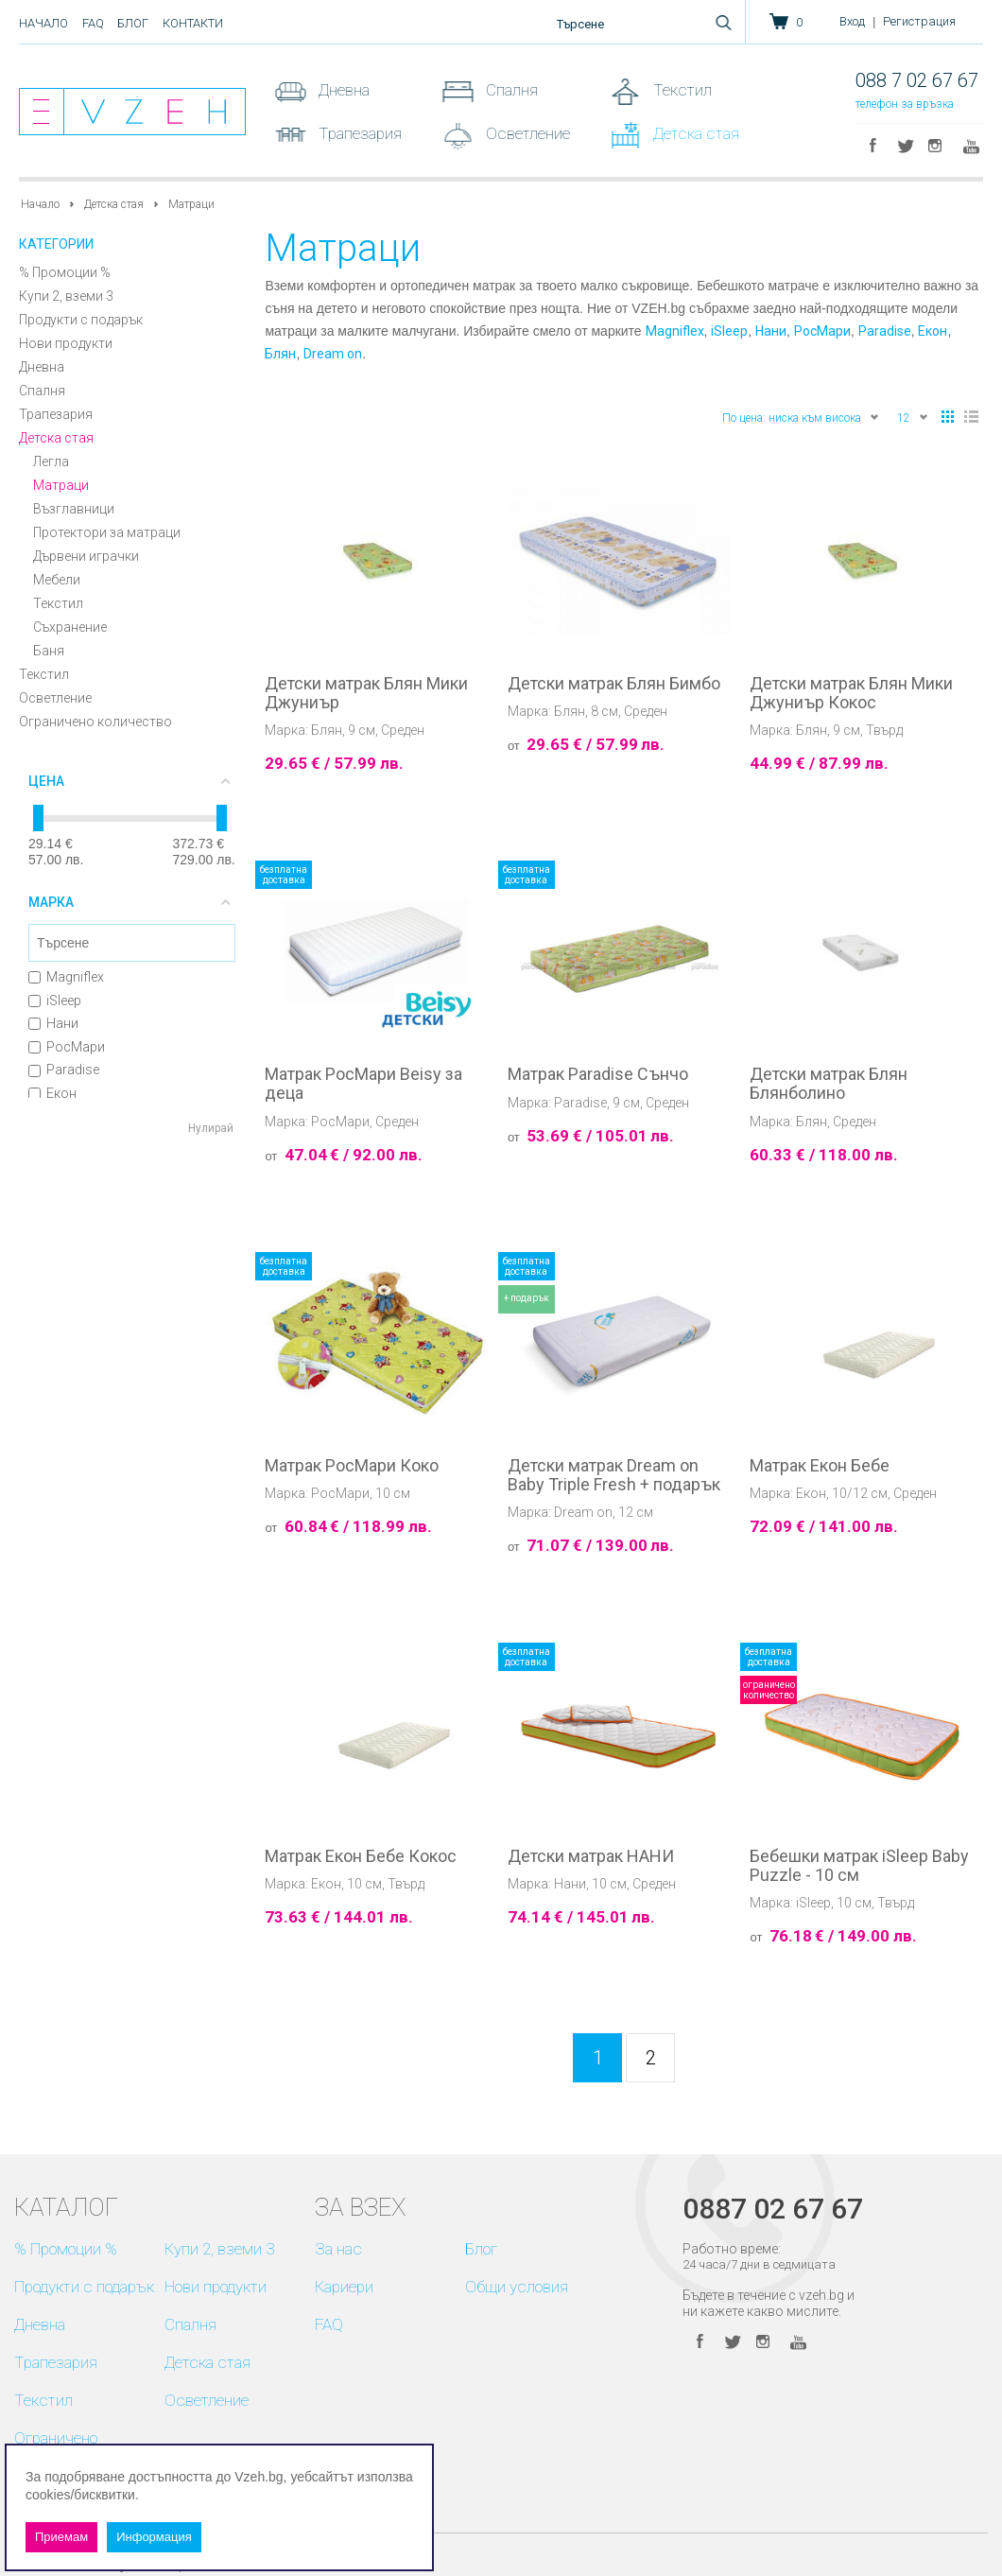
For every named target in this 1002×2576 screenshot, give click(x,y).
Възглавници (73, 508)
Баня (48, 650)
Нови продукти (65, 343)
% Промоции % (65, 272)
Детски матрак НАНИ (591, 1856)
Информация (154, 2537)
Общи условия (516, 2286)
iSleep (54, 1000)
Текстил (680, 89)
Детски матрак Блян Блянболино (828, 1084)
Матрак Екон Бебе (820, 1465)
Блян (280, 353)
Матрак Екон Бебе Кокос (361, 1856)
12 (913, 417)
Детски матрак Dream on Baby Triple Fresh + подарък (614, 1475)
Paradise (63, 1069)
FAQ (93, 23)
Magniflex (66, 976)
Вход (852, 21)
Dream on (332, 353)
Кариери (344, 2286)
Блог (132, 23)
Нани (53, 1023)
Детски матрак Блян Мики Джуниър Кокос (851, 693)
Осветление (526, 133)
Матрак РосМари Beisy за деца (363, 1084)
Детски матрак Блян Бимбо (614, 683)
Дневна (342, 89)
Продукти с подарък (81, 319)
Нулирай (210, 1128)
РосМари (66, 1046)
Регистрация (919, 21)
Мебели (56, 579)
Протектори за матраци (107, 532)
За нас (338, 2248)
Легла (51, 461)
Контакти (193, 23)
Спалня (510, 89)
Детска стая (694, 133)
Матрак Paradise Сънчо (598, 1074)
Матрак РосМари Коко (352, 1465)
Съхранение (70, 627)
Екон (52, 1093)
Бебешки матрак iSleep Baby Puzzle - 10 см (859, 1866)
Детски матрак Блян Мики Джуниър (366, 693)
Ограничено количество (95, 721)
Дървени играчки (86, 556)
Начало (43, 23)
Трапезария (358, 133)
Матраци (61, 485)
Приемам (61, 2537)
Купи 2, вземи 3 (66, 296)
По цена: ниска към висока (801, 417)
